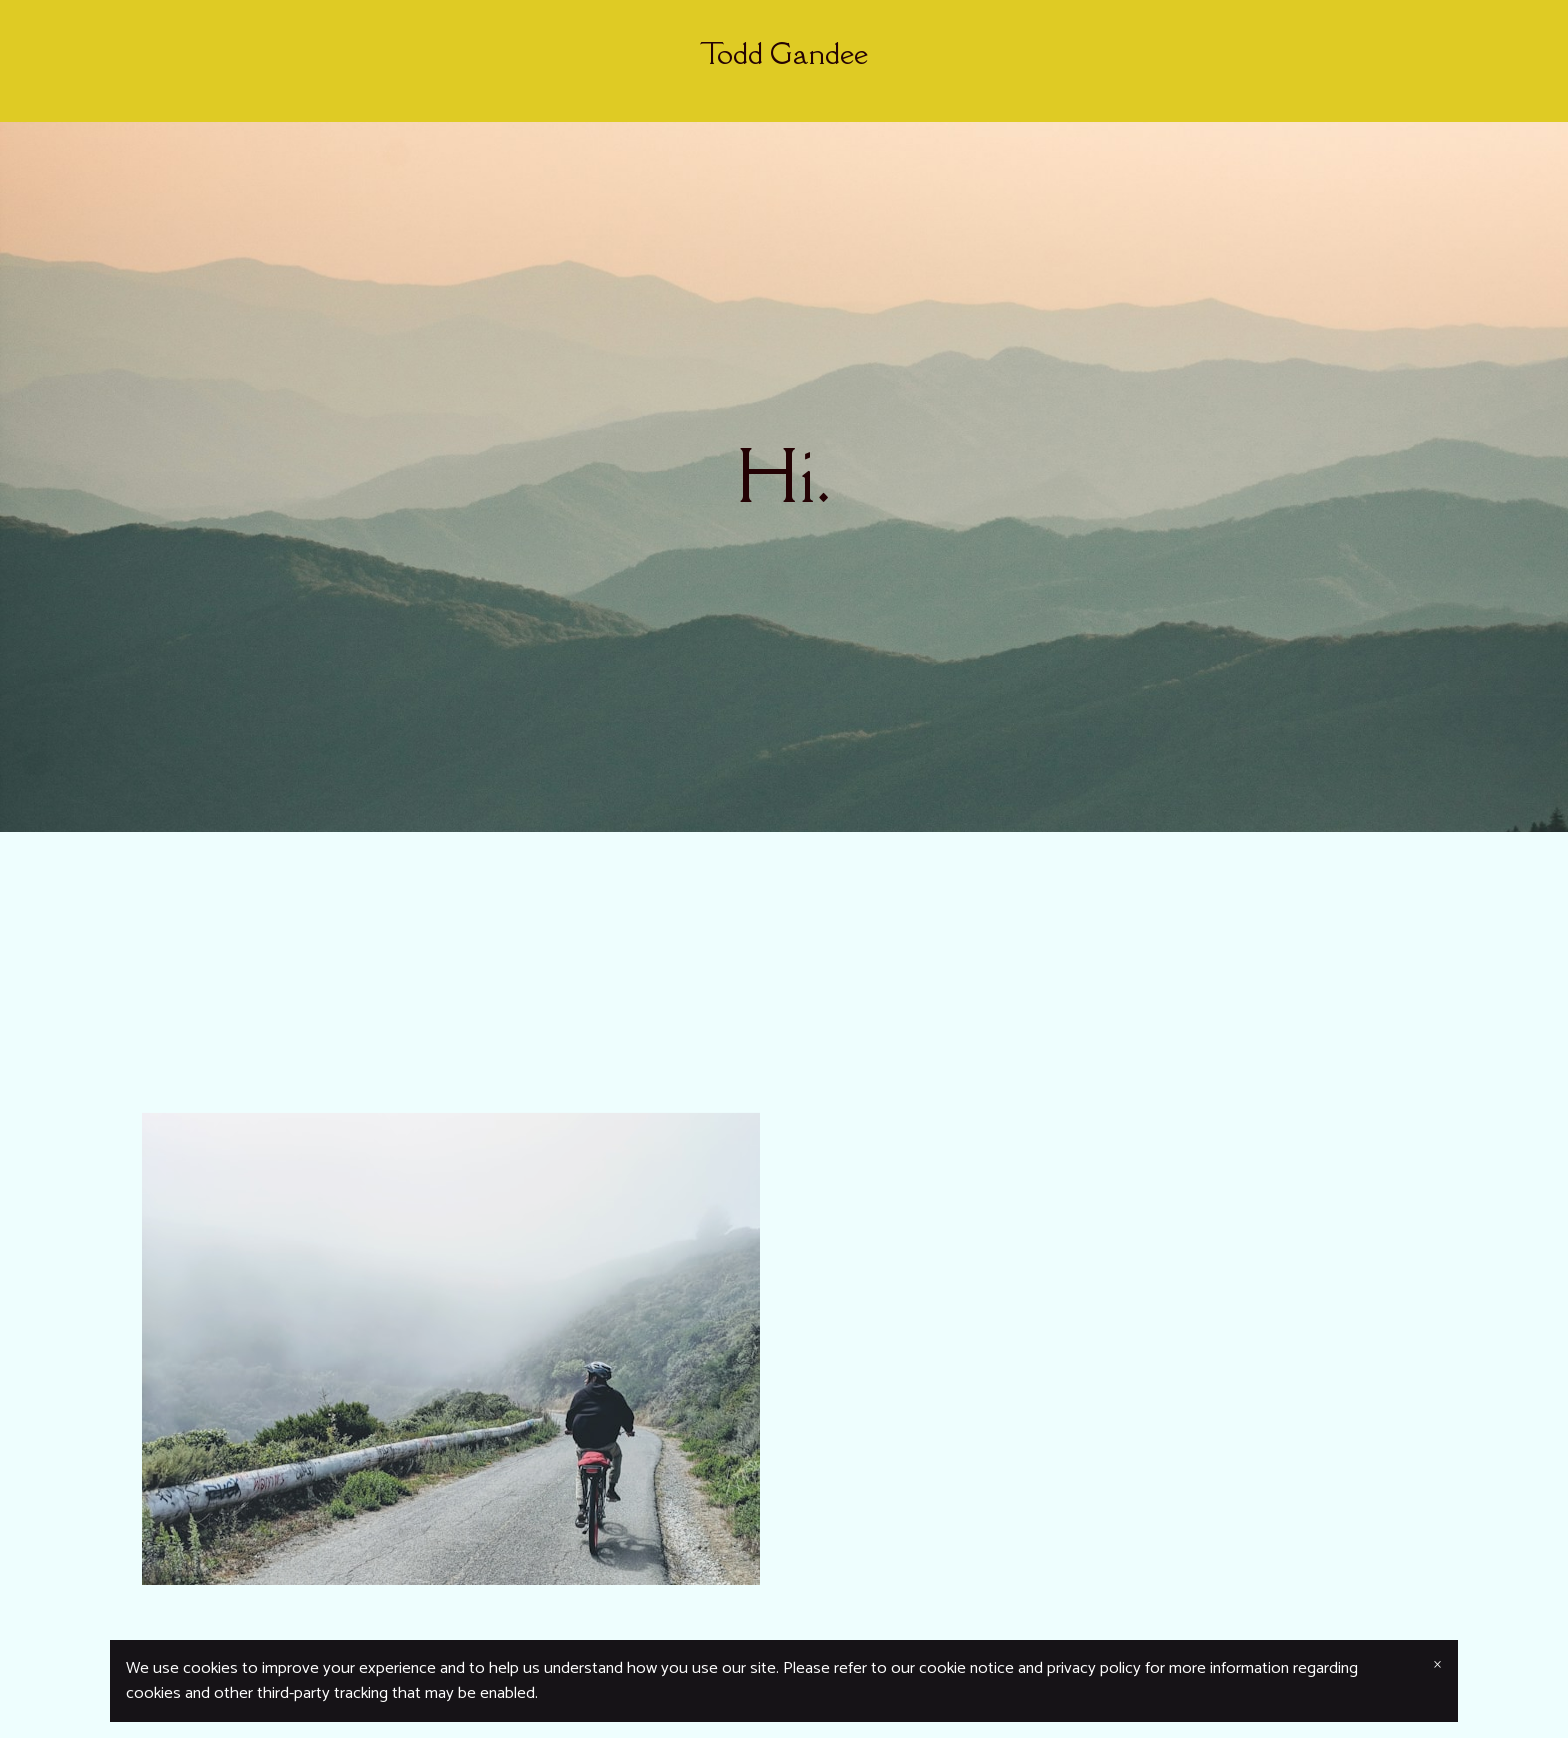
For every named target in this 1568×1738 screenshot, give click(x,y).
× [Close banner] (1437, 1664)
